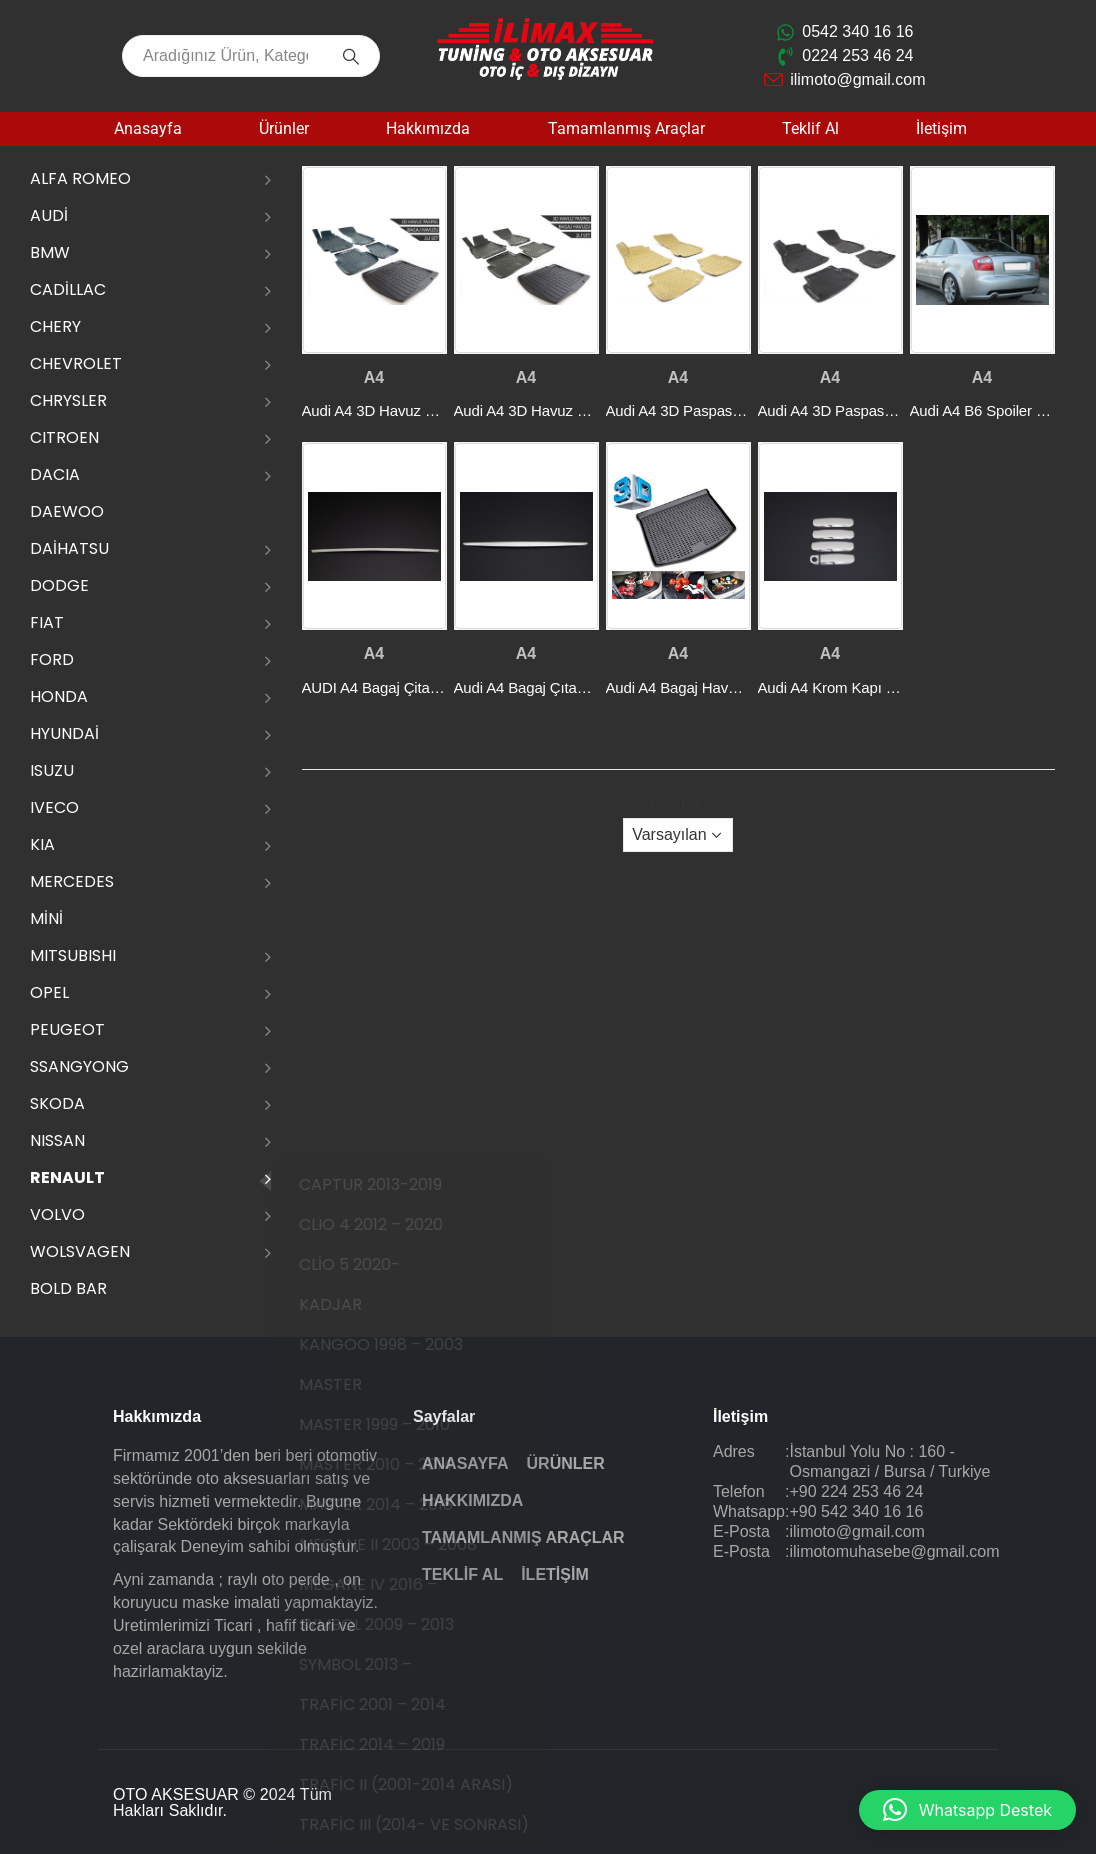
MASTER (356, 1384)
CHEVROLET (76, 363)
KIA (42, 844)
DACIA (55, 474)
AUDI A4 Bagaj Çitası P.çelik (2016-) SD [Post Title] (432, 687)
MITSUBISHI (73, 955)
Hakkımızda (428, 128)
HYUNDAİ (64, 733)
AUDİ (49, 215)
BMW (50, 252)
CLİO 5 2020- (375, 1264)
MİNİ (46, 918)
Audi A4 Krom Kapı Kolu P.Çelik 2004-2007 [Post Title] (898, 687)
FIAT (47, 622)
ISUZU (52, 770)
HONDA (59, 696)
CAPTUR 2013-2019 (396, 1184)
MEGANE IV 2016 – (394, 1584)
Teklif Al (810, 128)
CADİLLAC (68, 289)
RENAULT (67, 1177)
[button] (967, 1810)
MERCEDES (72, 881)
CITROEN (64, 437)
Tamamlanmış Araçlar (626, 128)
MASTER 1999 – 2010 (400, 1424)
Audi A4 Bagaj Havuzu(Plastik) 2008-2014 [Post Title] (743, 687)
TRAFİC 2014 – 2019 (398, 1744)
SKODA (57, 1103)
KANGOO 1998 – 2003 (407, 1344)
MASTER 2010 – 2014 (402, 1464)
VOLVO (57, 1214)
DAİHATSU (69, 548)
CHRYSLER (68, 400)
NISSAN (57, 1140)
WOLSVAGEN (80, 1251)
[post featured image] (374, 260)
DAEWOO (67, 511)
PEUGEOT (67, 1029)
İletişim (941, 128)
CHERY (55, 326)
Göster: (678, 805)
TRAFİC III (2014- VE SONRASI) (440, 1824)
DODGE (59, 585)
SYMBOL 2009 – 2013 (402, 1624)
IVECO (54, 807)
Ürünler (284, 128)
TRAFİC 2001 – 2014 (398, 1704)
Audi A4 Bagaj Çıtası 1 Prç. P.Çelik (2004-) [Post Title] (592, 687)
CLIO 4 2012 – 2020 (397, 1224)
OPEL (49, 992)
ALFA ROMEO (80, 178)
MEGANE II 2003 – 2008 (414, 1544)
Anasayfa (148, 128)
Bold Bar (68, 1288)
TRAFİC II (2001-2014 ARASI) (432, 1784)
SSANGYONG (79, 1066)
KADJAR (356, 1304)
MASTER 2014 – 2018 (402, 1504)
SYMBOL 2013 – (381, 1664)
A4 (374, 377)
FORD (52, 659)
